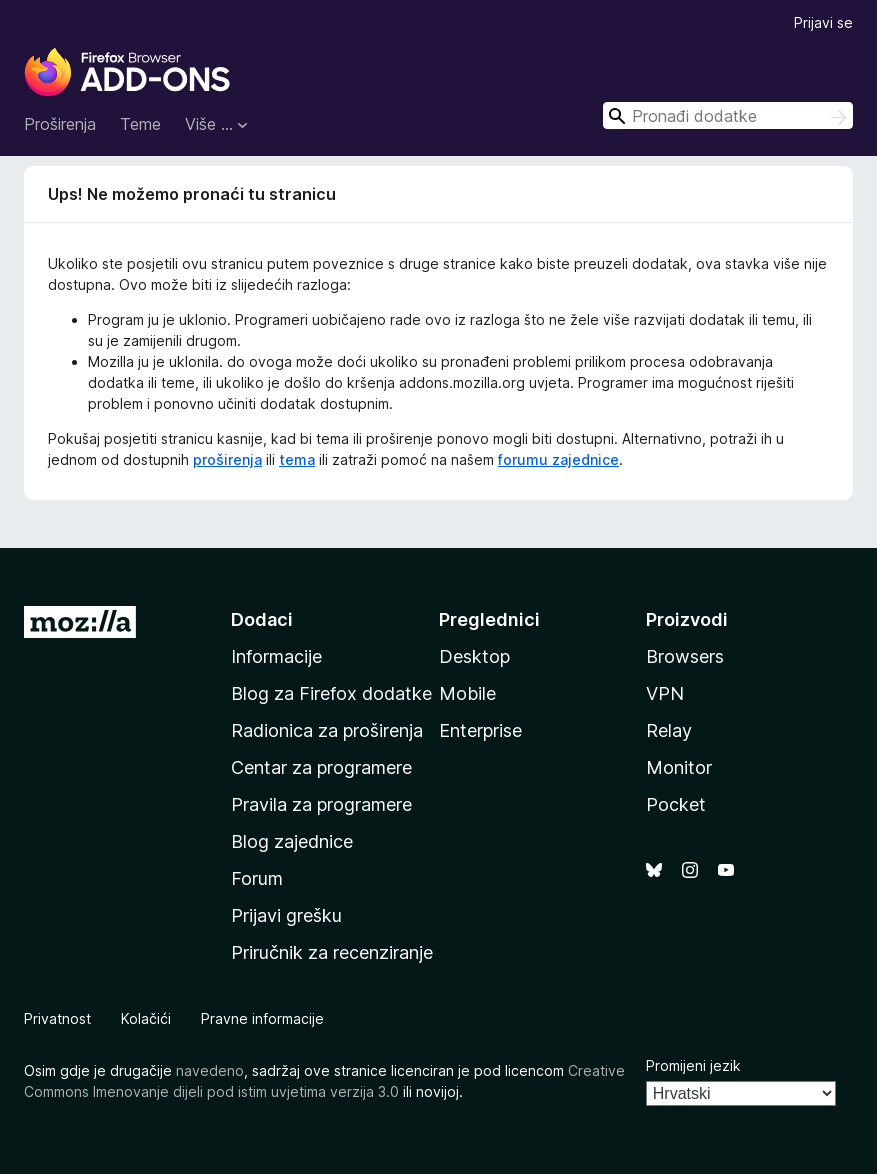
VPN (665, 693)
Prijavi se (823, 22)
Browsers (685, 656)
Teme (140, 124)
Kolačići (146, 1018)
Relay (669, 730)
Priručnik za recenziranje (332, 952)
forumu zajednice (558, 459)
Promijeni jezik (693, 1065)
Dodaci (262, 619)
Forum (257, 878)
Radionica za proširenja (327, 730)
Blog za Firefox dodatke (331, 693)
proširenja (227, 459)
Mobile (467, 693)
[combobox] (728, 115)
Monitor (679, 767)
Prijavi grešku (286, 915)
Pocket (676, 804)
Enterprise (480, 730)
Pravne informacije (262, 1018)
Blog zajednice (292, 841)
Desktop (474, 656)
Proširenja (60, 124)
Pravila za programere (321, 804)
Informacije (276, 656)
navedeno (210, 1070)
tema (297, 459)
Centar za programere (321, 767)
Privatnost (57, 1018)
